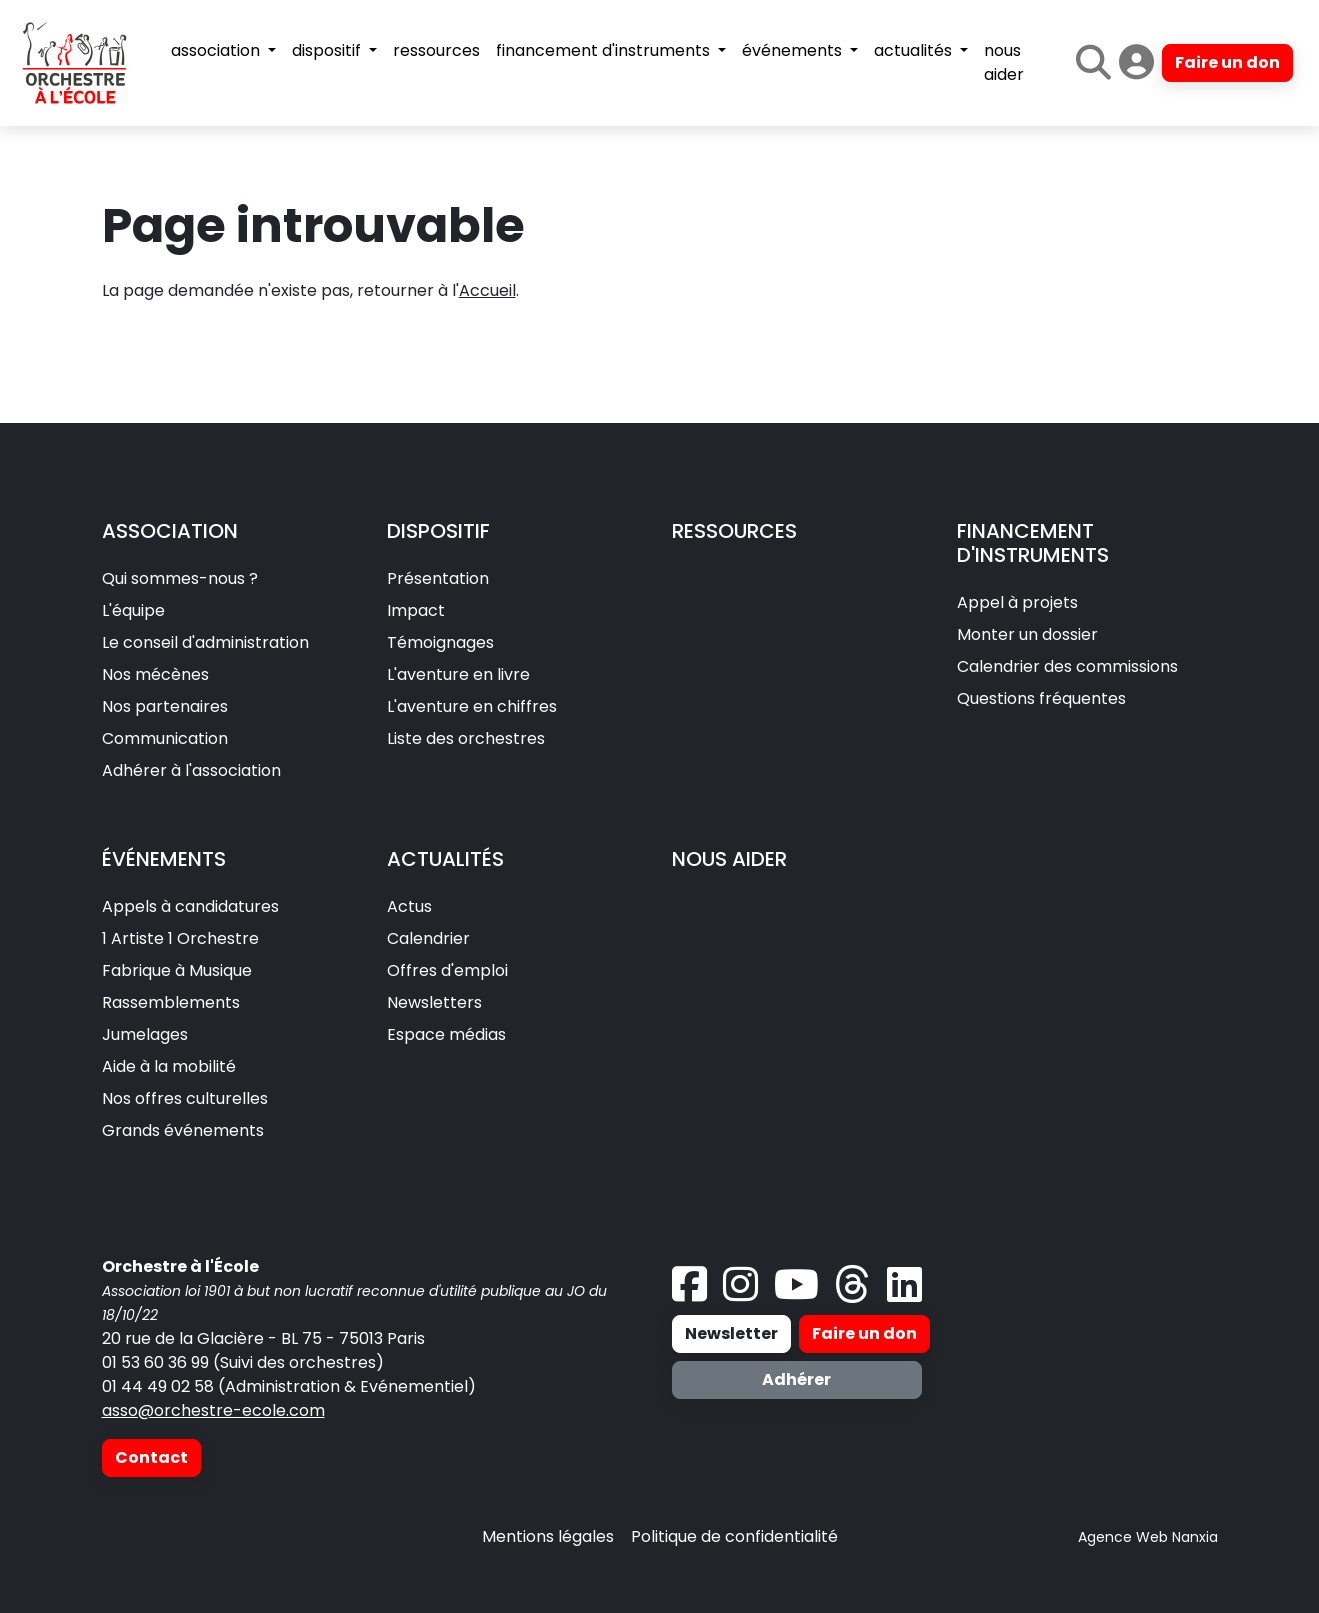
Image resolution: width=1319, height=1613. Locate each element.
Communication (165, 738)
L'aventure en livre (458, 674)
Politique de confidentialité (734, 1536)
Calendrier (428, 938)
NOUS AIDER (729, 859)
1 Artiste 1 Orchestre (180, 938)
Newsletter (731, 1333)
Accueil (487, 290)
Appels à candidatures (190, 906)
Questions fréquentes (1041, 698)
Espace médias (446, 1034)
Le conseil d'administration (205, 642)
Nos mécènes (155, 674)
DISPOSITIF (438, 531)
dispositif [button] (328, 50)
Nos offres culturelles (185, 1098)
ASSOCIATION (170, 531)
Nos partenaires (165, 706)
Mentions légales (548, 1536)
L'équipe (133, 610)
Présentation (438, 578)
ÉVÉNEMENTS (164, 859)
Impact (416, 610)
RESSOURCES (734, 531)
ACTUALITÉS (445, 859)
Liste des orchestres (466, 738)
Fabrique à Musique (177, 970)
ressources (436, 50)
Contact (151, 1457)
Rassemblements (171, 1002)
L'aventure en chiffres (472, 706)
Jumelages (145, 1034)
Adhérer (796, 1379)
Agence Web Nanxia (1148, 1537)
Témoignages (440, 642)
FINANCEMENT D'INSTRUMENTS (1033, 543)
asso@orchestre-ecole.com (213, 1410)
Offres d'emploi (447, 970)
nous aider (1004, 62)
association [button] (217, 50)
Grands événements (183, 1130)
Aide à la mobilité (169, 1066)
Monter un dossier (1027, 634)
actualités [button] (915, 50)
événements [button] (794, 50)
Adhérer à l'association (191, 770)
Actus (409, 906)
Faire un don (1227, 62)
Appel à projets (1017, 602)
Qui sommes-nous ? (180, 578)
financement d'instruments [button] (605, 50)
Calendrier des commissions (1067, 666)
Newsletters (434, 1002)
